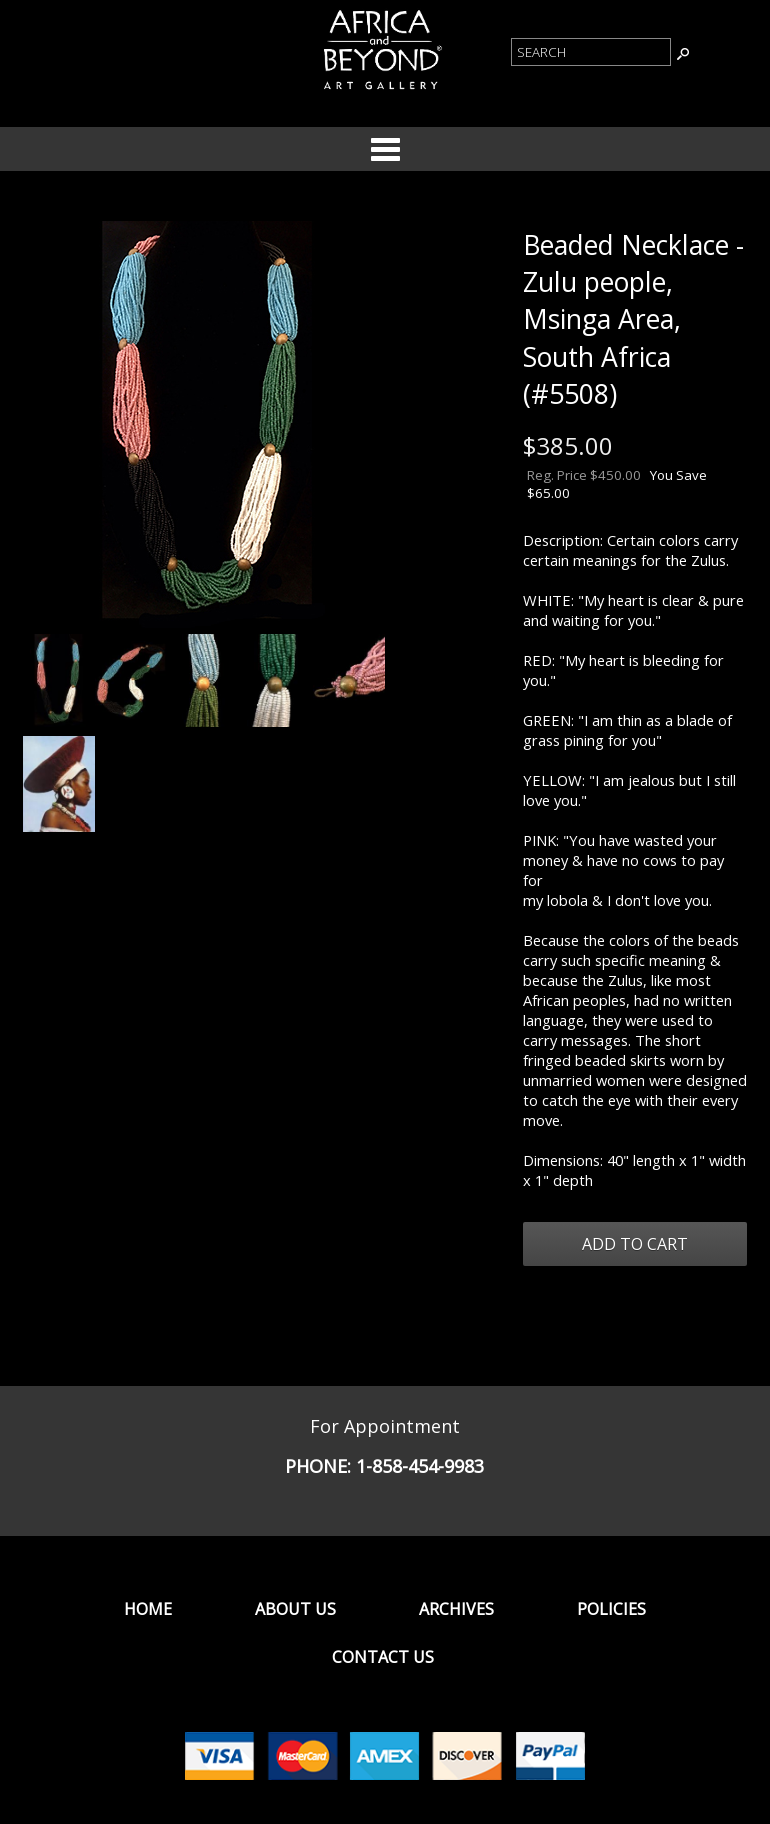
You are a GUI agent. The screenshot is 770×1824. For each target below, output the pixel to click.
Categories (385, 149)
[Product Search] (591, 52)
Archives (456, 1609)
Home (148, 1609)
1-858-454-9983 (420, 1466)
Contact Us (383, 1657)
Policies (611, 1609)
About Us (295, 1609)
